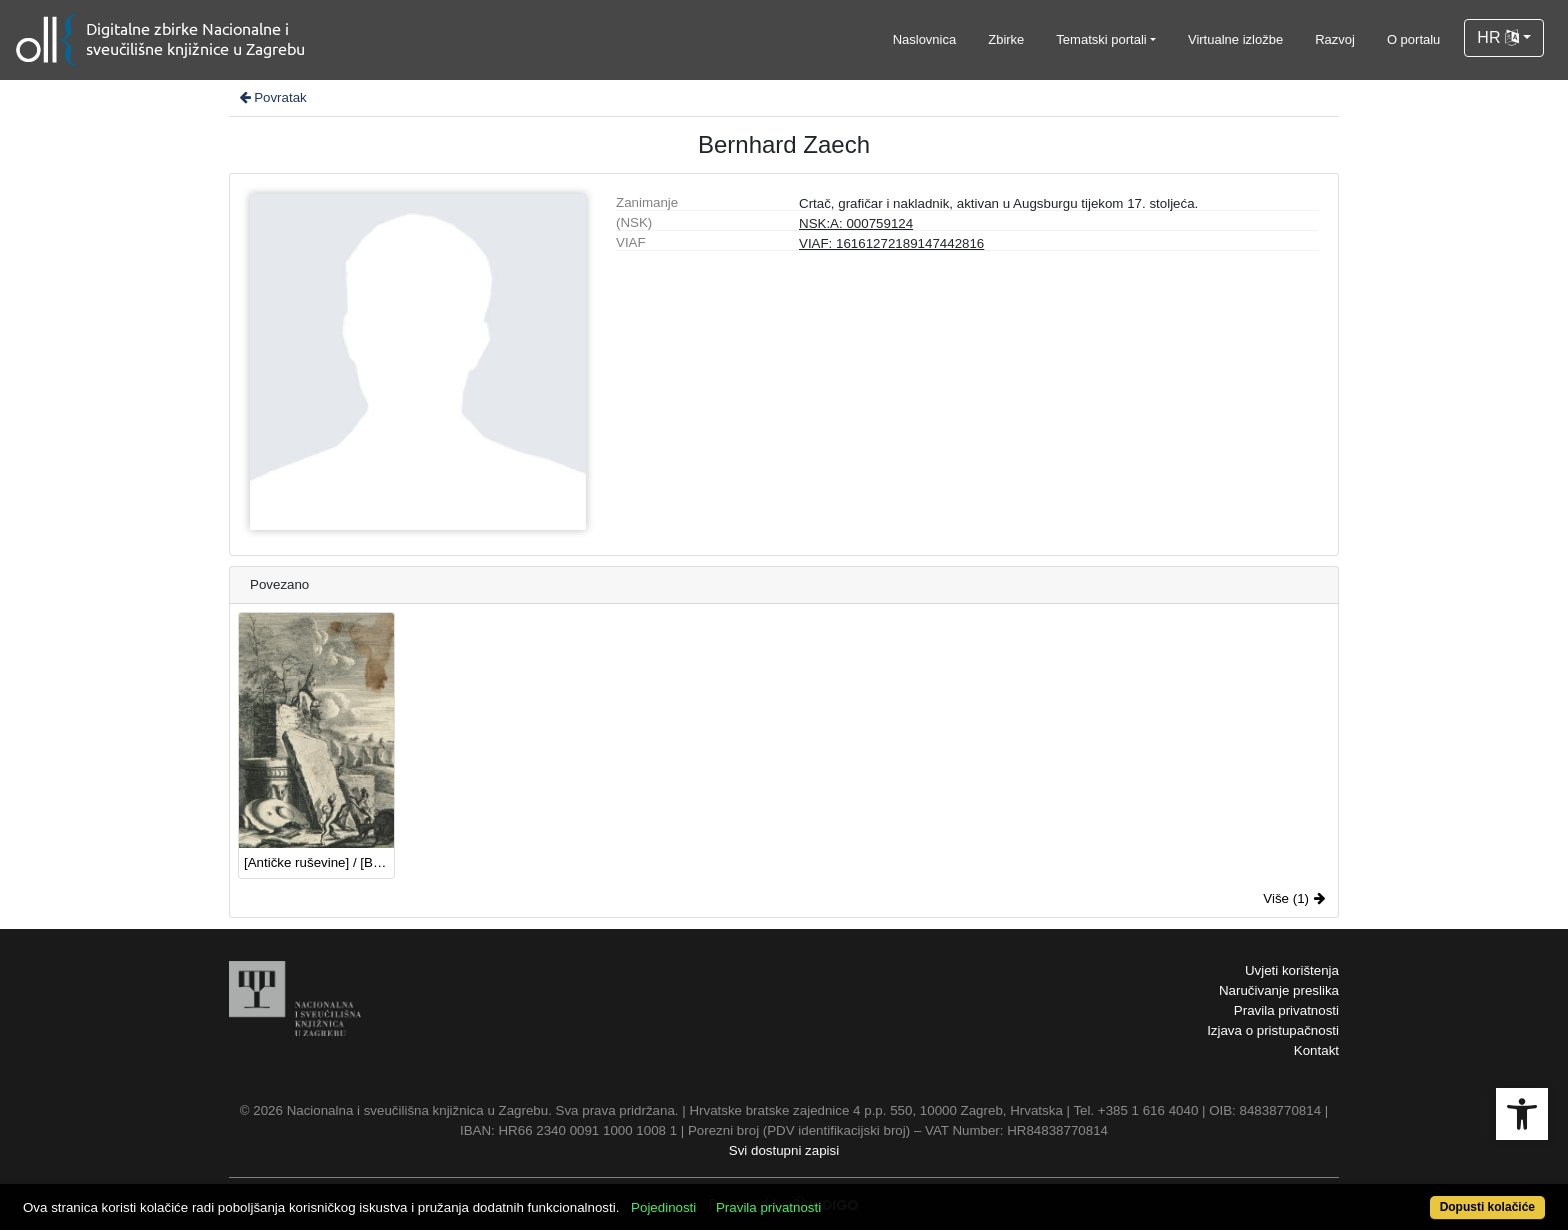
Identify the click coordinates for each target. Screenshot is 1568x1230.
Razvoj (1335, 39)
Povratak (272, 97)
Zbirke (1006, 39)
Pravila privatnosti (1286, 1010)
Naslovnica (925, 39)
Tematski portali (1101, 39)
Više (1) (1294, 898)
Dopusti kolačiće (1487, 1207)
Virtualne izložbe (1235, 39)
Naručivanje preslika (1279, 990)
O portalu (1413, 39)
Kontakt (1316, 1050)
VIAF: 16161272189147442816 (891, 243)
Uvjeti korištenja (1292, 970)
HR (1498, 37)
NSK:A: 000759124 (856, 223)
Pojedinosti (663, 1207)
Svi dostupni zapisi (784, 1150)
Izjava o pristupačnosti (1273, 1030)
